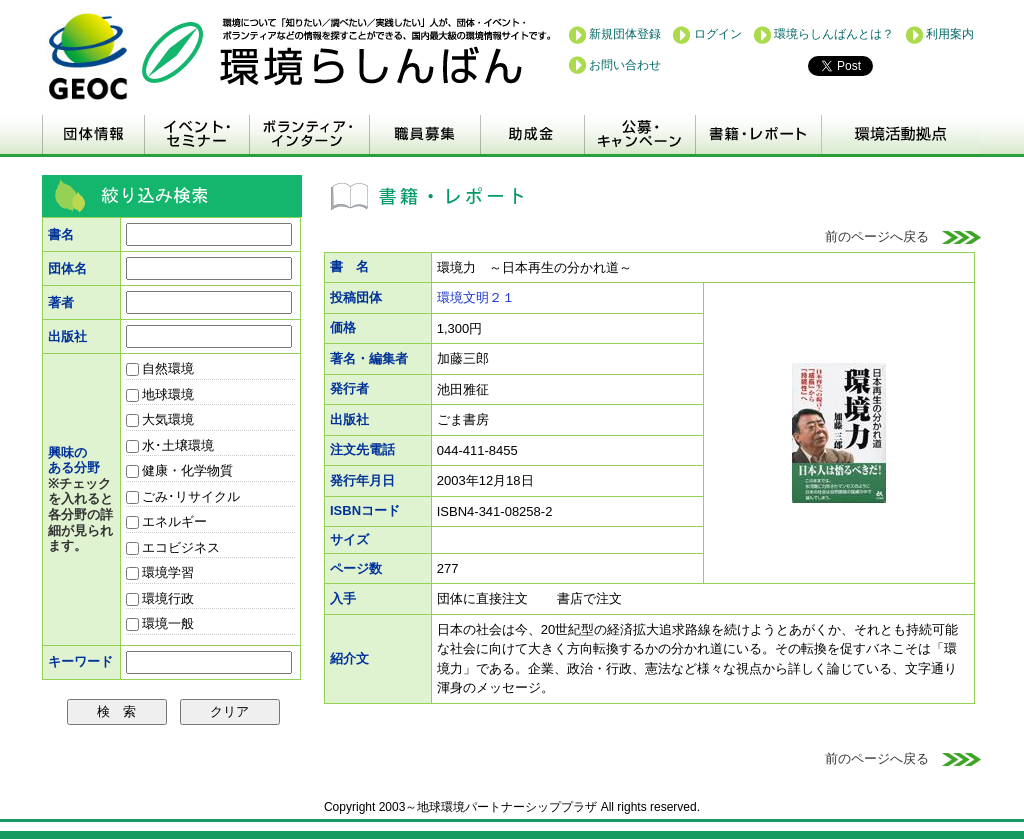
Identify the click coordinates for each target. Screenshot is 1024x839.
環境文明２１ (476, 297)
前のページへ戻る (903, 236)
